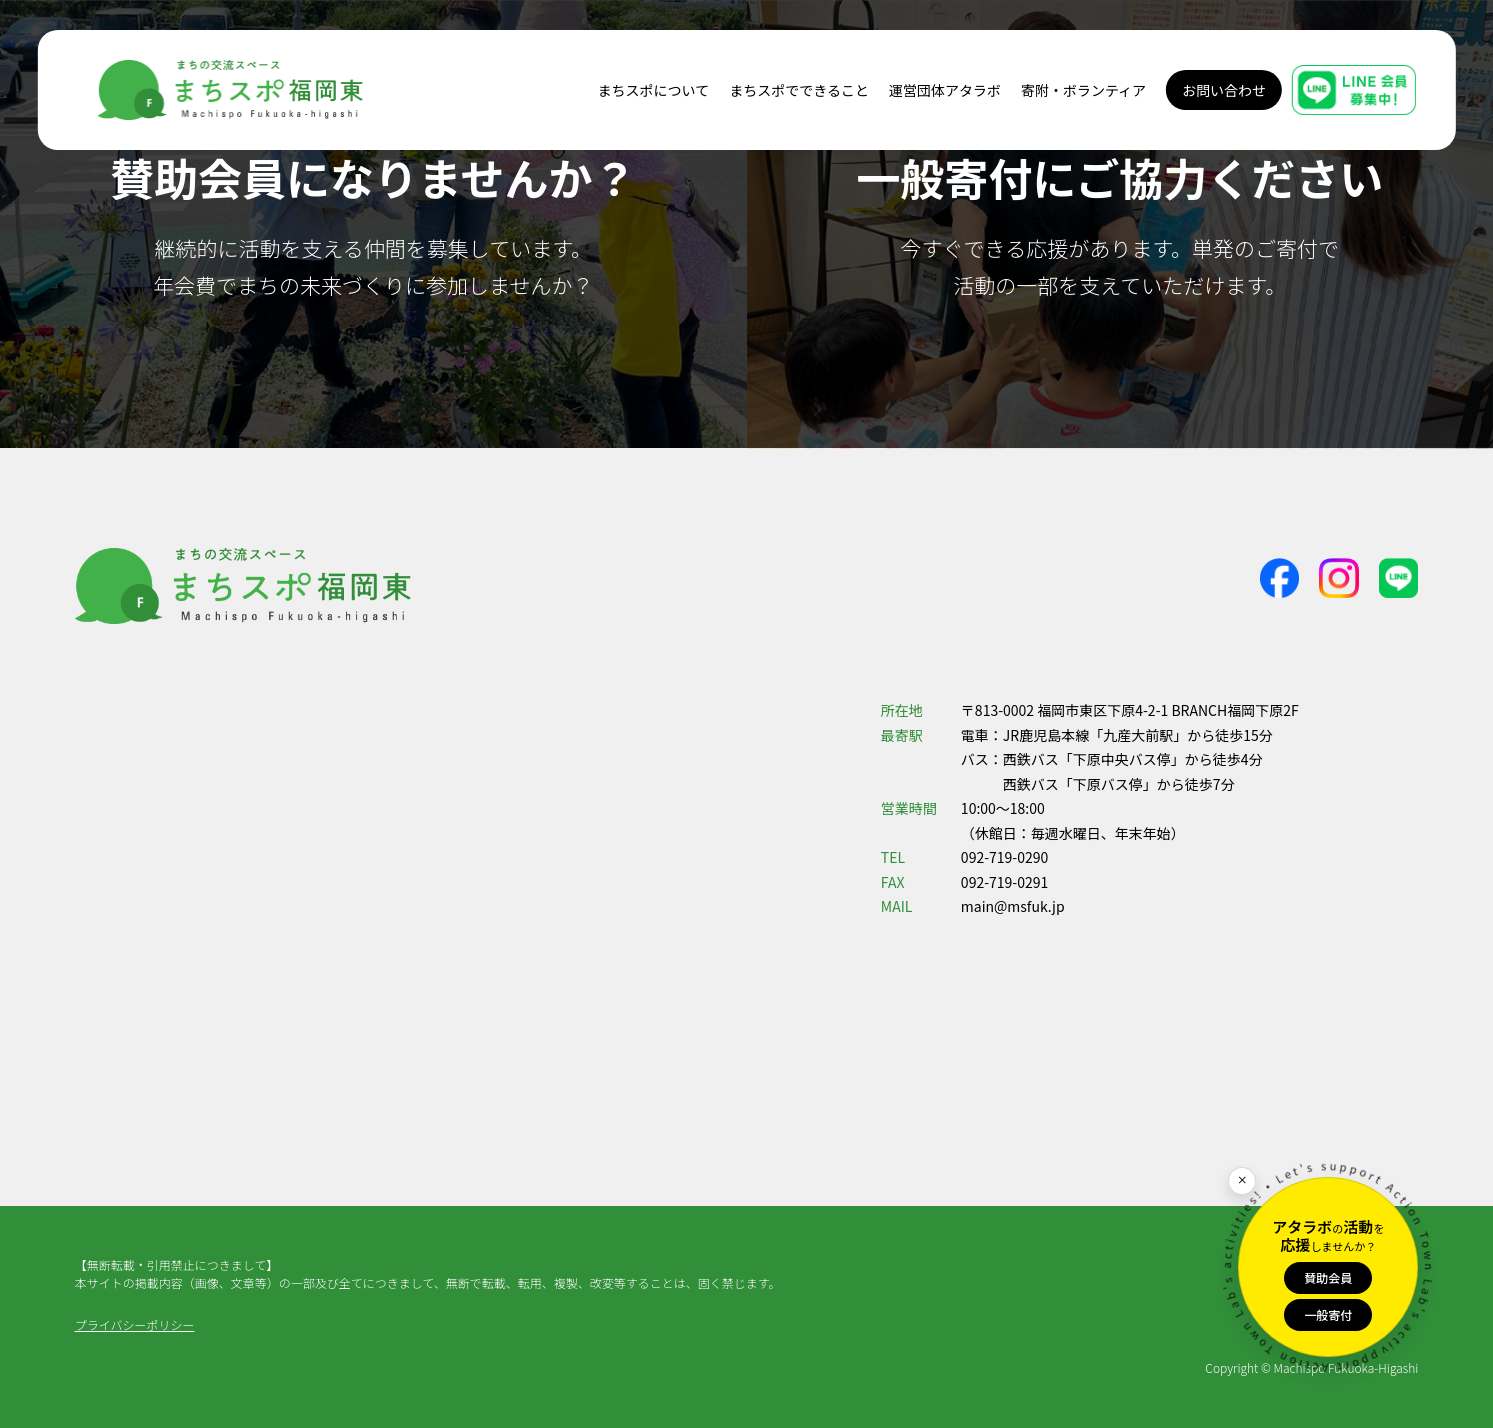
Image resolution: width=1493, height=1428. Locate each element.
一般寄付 (1328, 1314)
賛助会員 (1328, 1277)
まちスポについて (654, 90)
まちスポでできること (799, 90)
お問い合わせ (1224, 90)
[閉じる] (1242, 1181)
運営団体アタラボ (945, 90)
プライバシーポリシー (135, 1324)
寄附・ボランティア (1083, 90)
